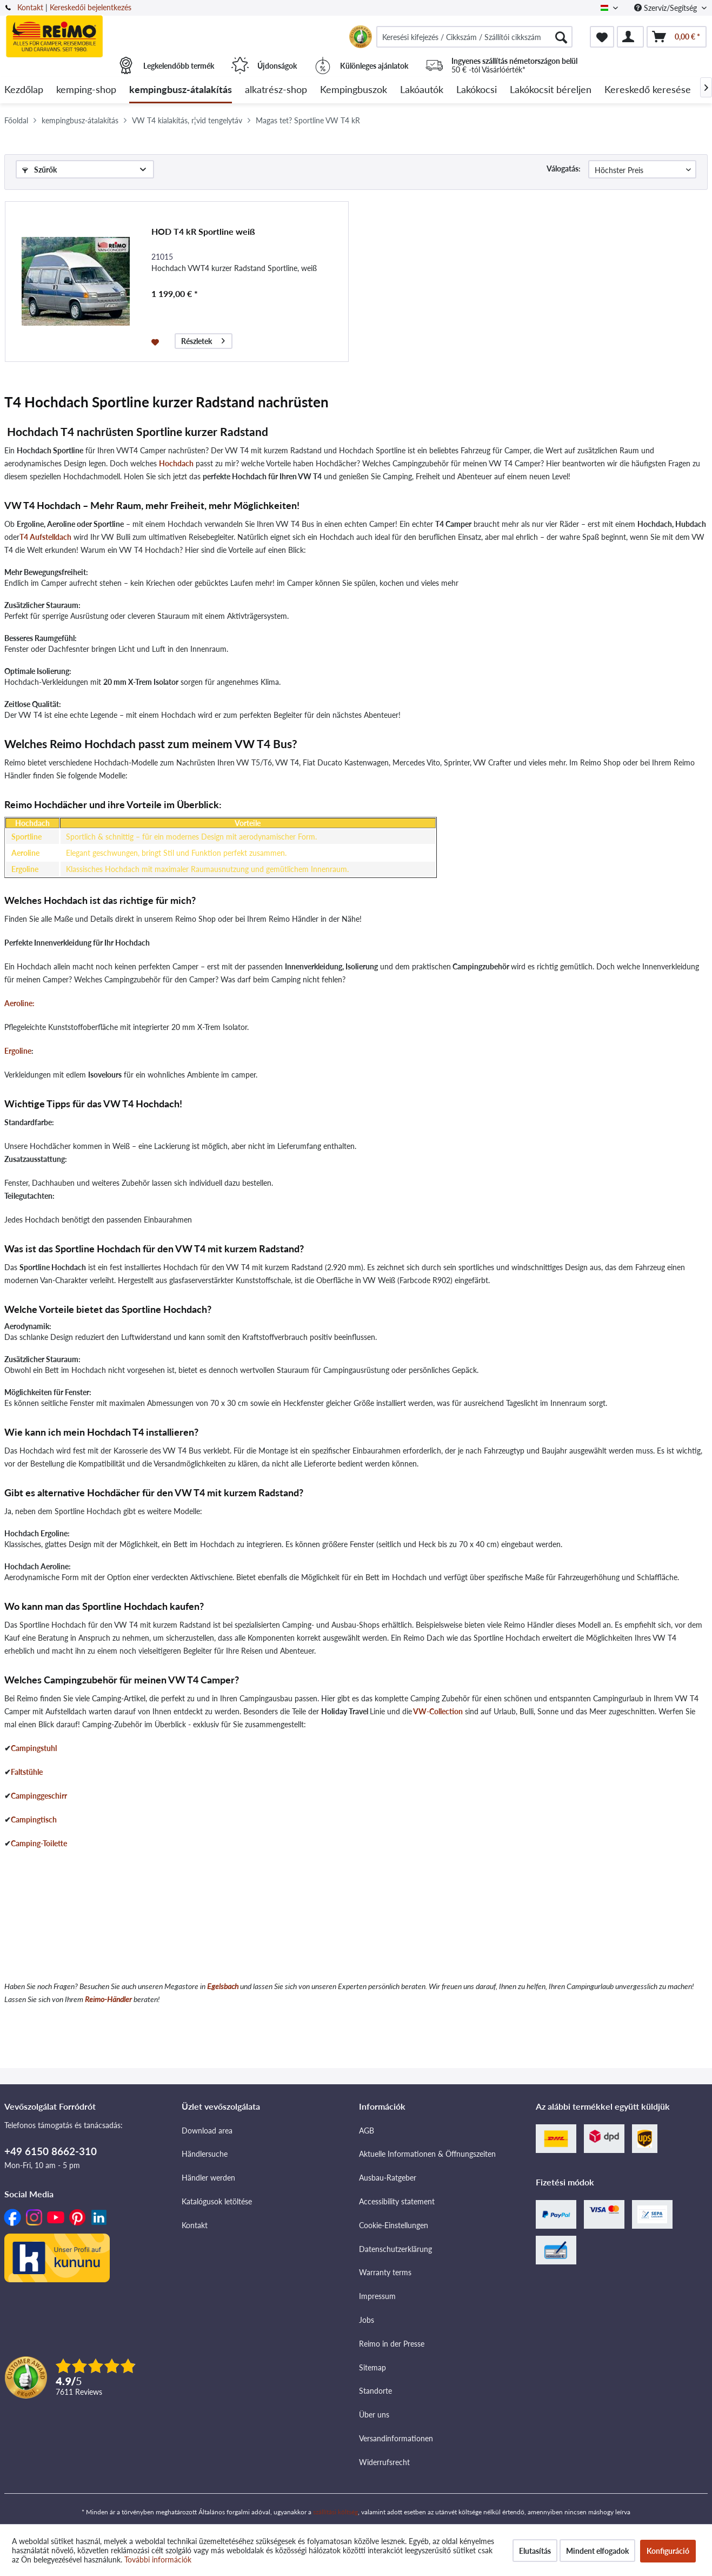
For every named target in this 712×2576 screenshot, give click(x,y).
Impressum (377, 2296)
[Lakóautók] (421, 90)
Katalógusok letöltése (217, 2201)
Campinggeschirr (39, 1795)
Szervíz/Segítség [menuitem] (666, 7)
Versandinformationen (396, 2438)
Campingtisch (34, 1819)
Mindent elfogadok (597, 2550)
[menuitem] (474, 37)
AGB (366, 2130)
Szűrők (39, 169)
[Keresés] (561, 37)
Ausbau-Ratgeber (387, 2177)
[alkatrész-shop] (276, 90)
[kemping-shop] (86, 90)
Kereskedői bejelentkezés (90, 7)
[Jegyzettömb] (602, 37)
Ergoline (17, 1050)
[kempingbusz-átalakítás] (180, 90)
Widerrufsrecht (384, 2462)
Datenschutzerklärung (395, 2249)
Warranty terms (385, 2272)
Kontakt (30, 7)
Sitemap (372, 2367)
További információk (157, 2559)
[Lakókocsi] (476, 90)
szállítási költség (335, 2512)
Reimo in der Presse (391, 2343)
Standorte (375, 2390)
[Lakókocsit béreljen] (550, 90)
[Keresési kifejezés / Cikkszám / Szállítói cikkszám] (474, 37)
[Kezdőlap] (23, 90)
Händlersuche (205, 2153)
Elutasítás (535, 2550)
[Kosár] (677, 37)
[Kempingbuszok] (353, 90)
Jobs (366, 2319)
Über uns (374, 2414)
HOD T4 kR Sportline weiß (203, 231)
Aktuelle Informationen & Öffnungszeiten (427, 2153)
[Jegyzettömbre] (156, 341)
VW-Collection (438, 1711)
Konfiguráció (668, 2550)
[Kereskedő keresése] (647, 90)
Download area (207, 2130)
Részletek (203, 339)
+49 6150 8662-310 (50, 2151)
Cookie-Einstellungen (393, 2225)
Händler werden (208, 2177)
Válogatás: (564, 168)
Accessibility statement (397, 2201)
